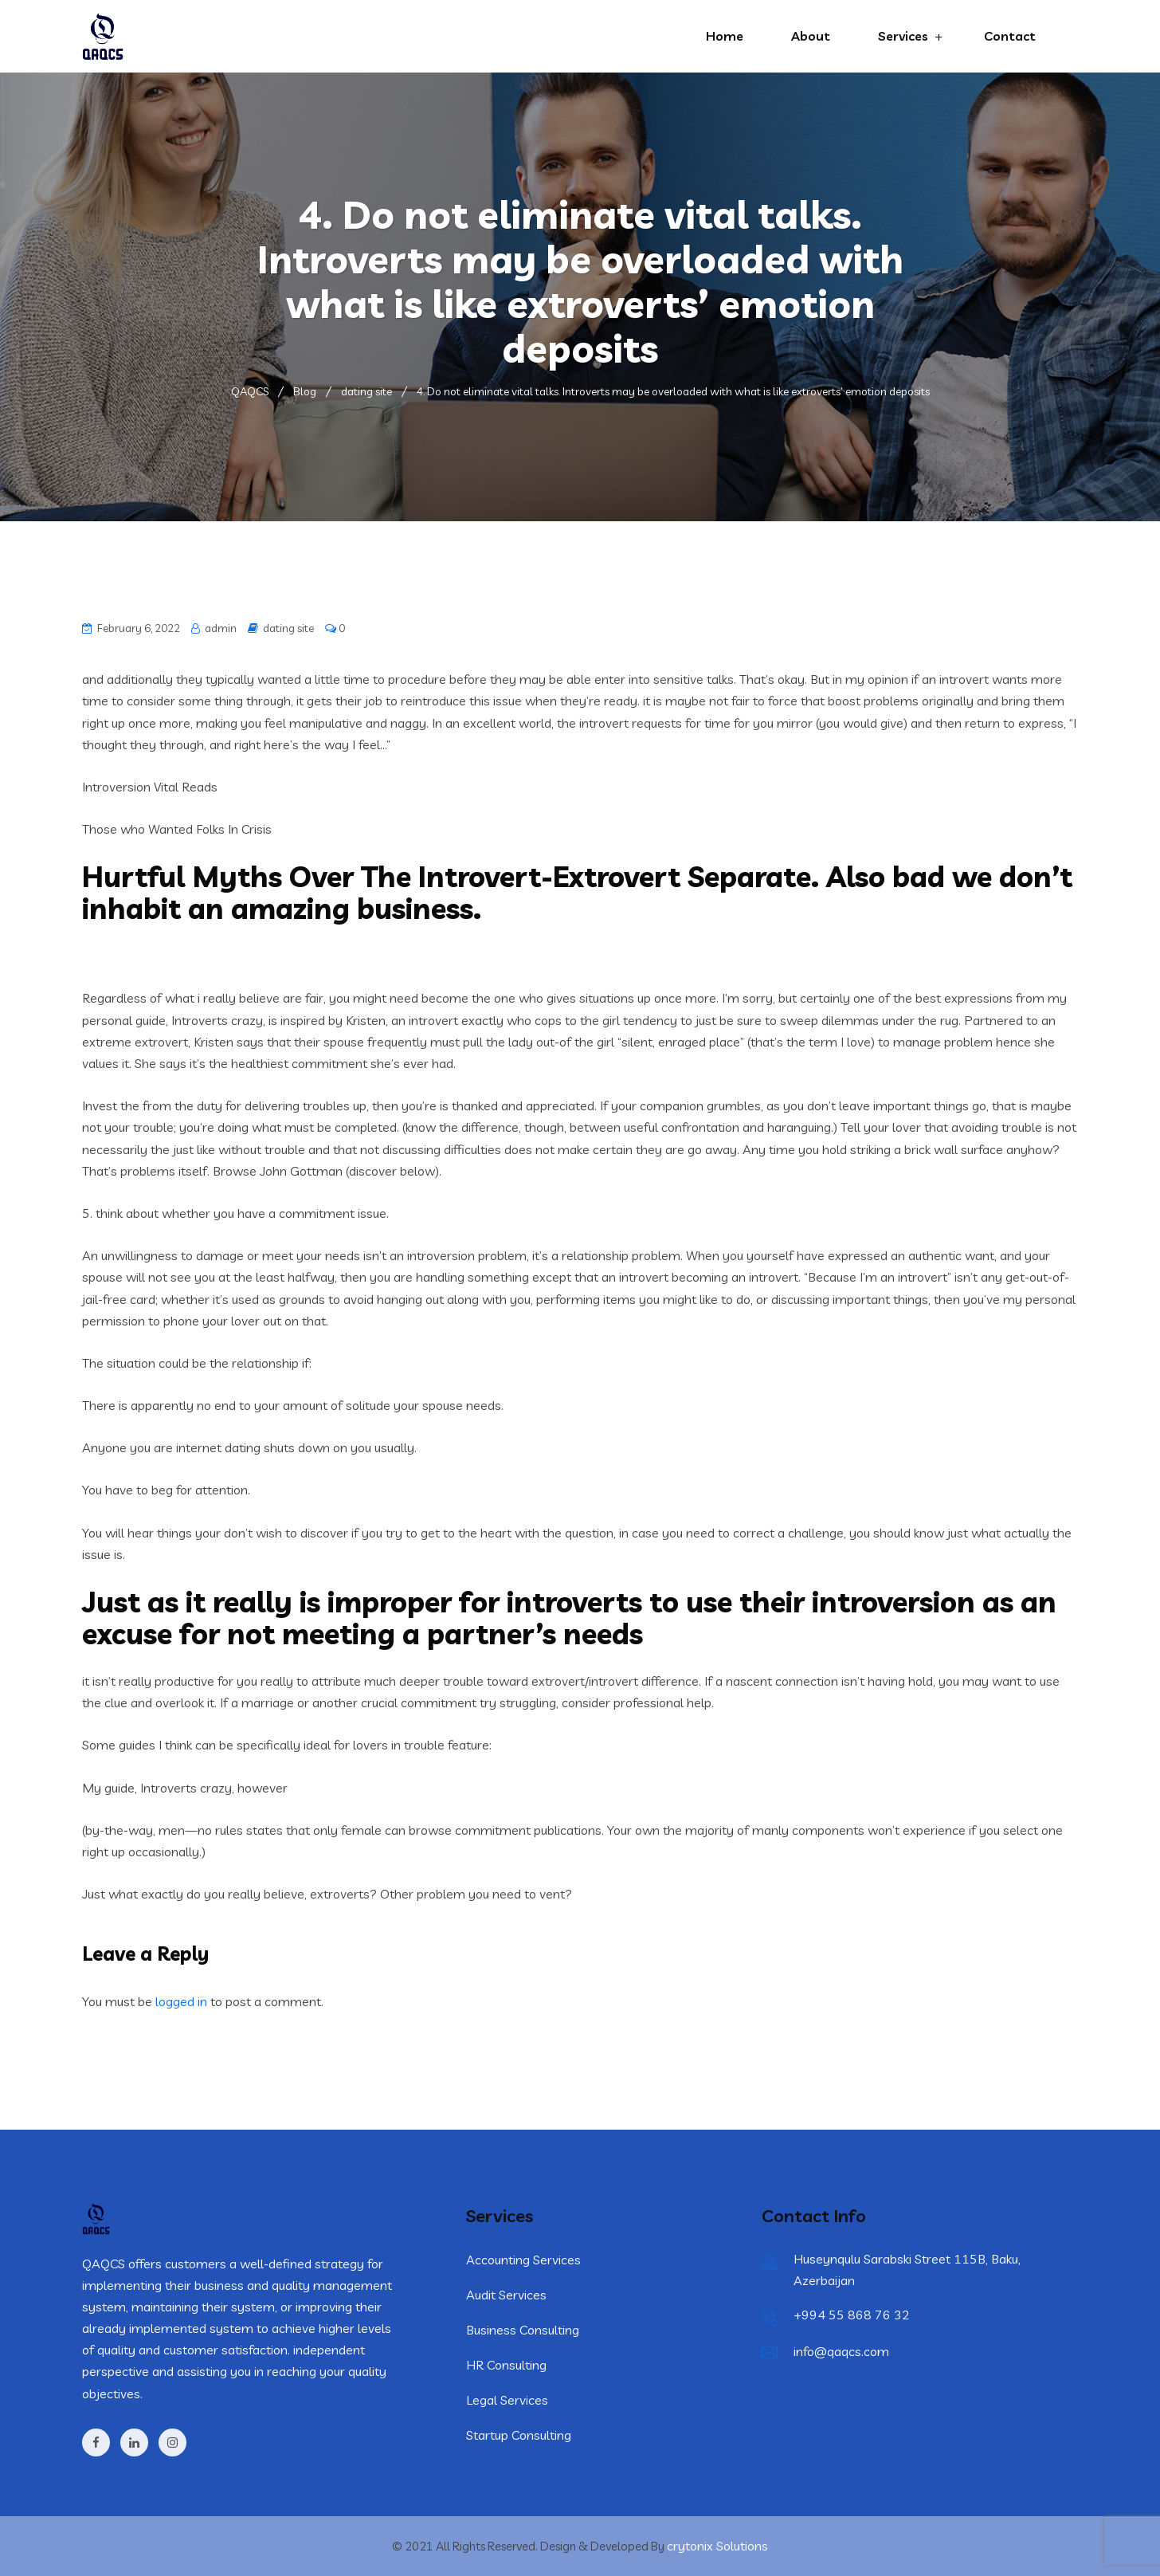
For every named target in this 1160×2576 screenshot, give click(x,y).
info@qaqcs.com (841, 2351)
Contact (1010, 36)
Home (724, 36)
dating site (288, 628)
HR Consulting (506, 2365)
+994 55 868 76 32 (852, 2315)
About (810, 36)
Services (903, 36)
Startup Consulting (518, 2435)
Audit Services (506, 2295)
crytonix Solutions (717, 2546)
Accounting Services (523, 2260)
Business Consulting (522, 2330)
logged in (181, 2001)
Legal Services (507, 2400)
